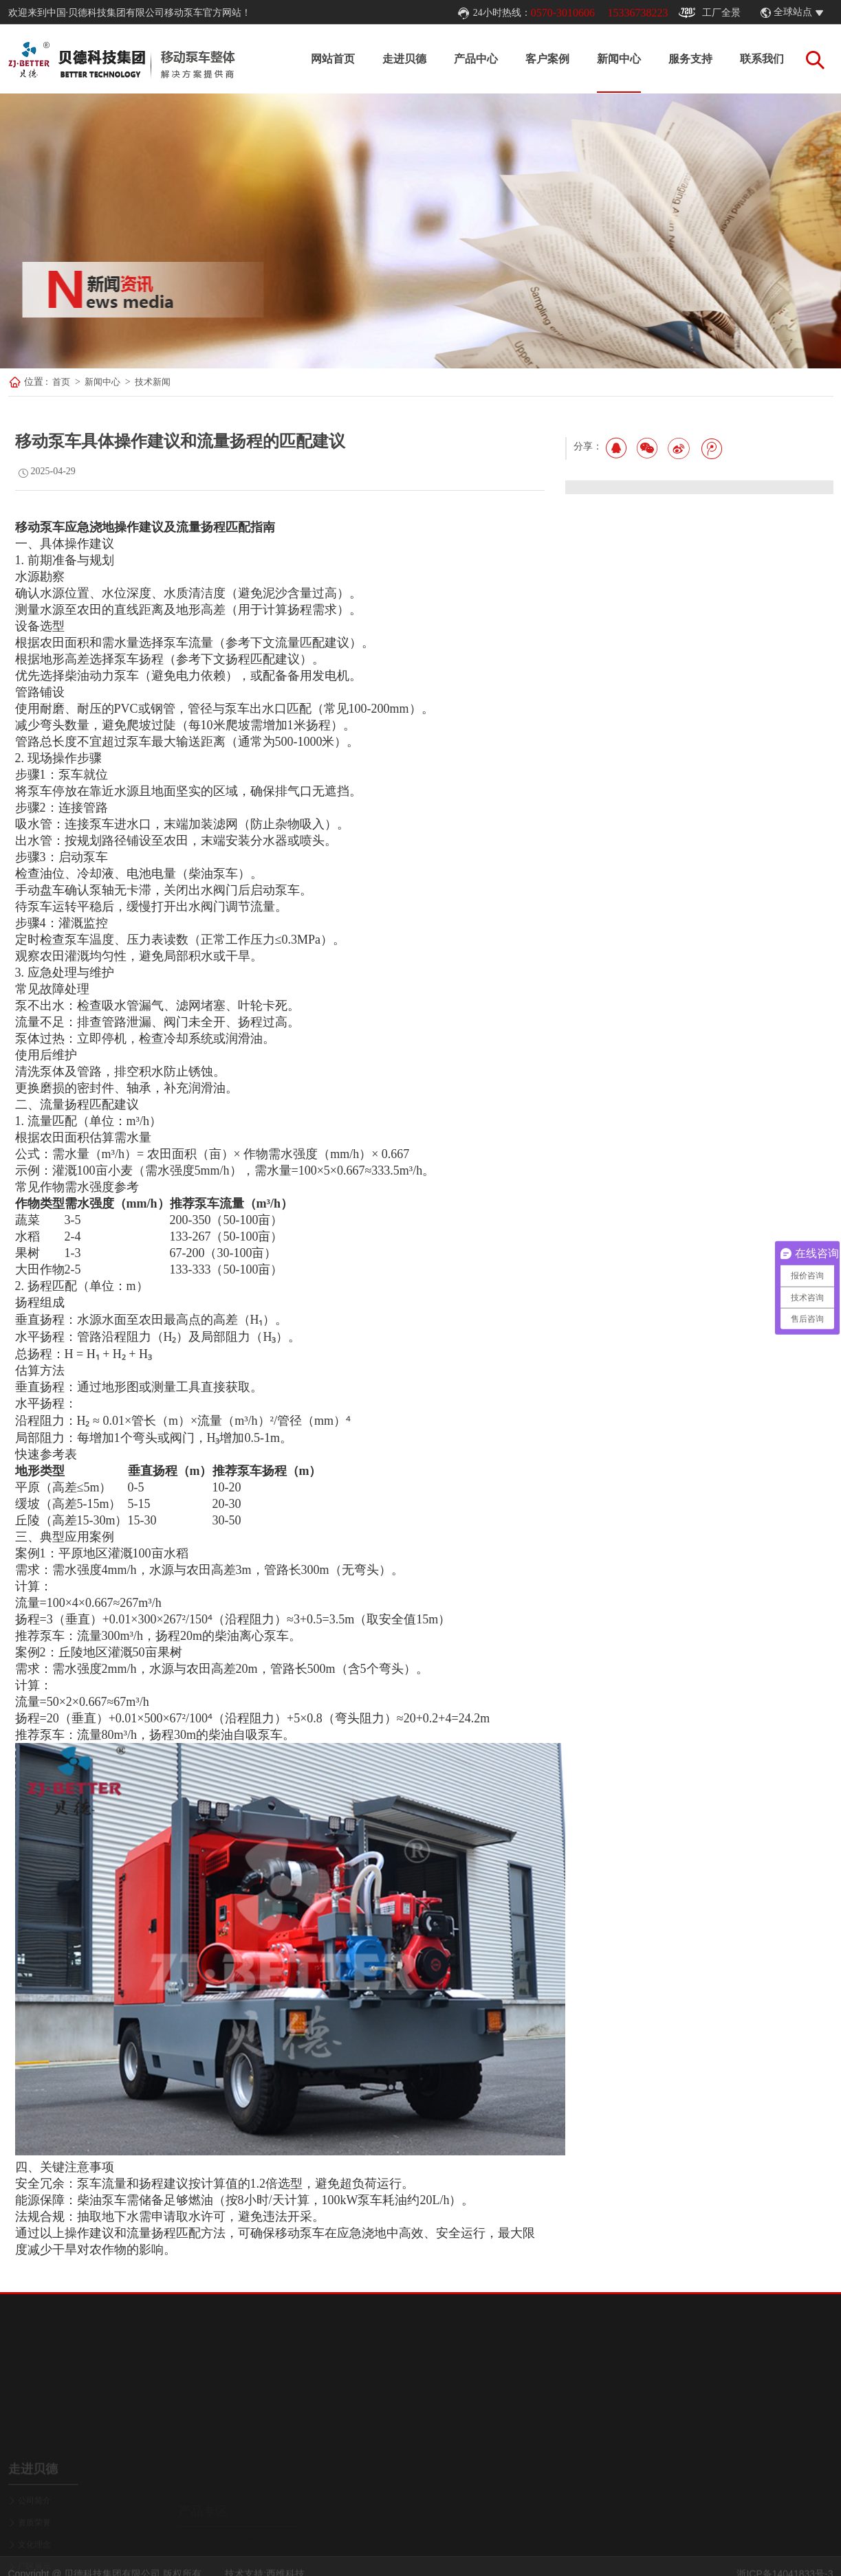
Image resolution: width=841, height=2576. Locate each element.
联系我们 (762, 59)
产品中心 (476, 59)
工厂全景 (710, 13)
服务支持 (690, 59)
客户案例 (547, 59)
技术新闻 (153, 382)
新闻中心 (619, 59)
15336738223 (638, 13)
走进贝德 (404, 59)
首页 (61, 382)
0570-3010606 (563, 13)
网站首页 (333, 59)
